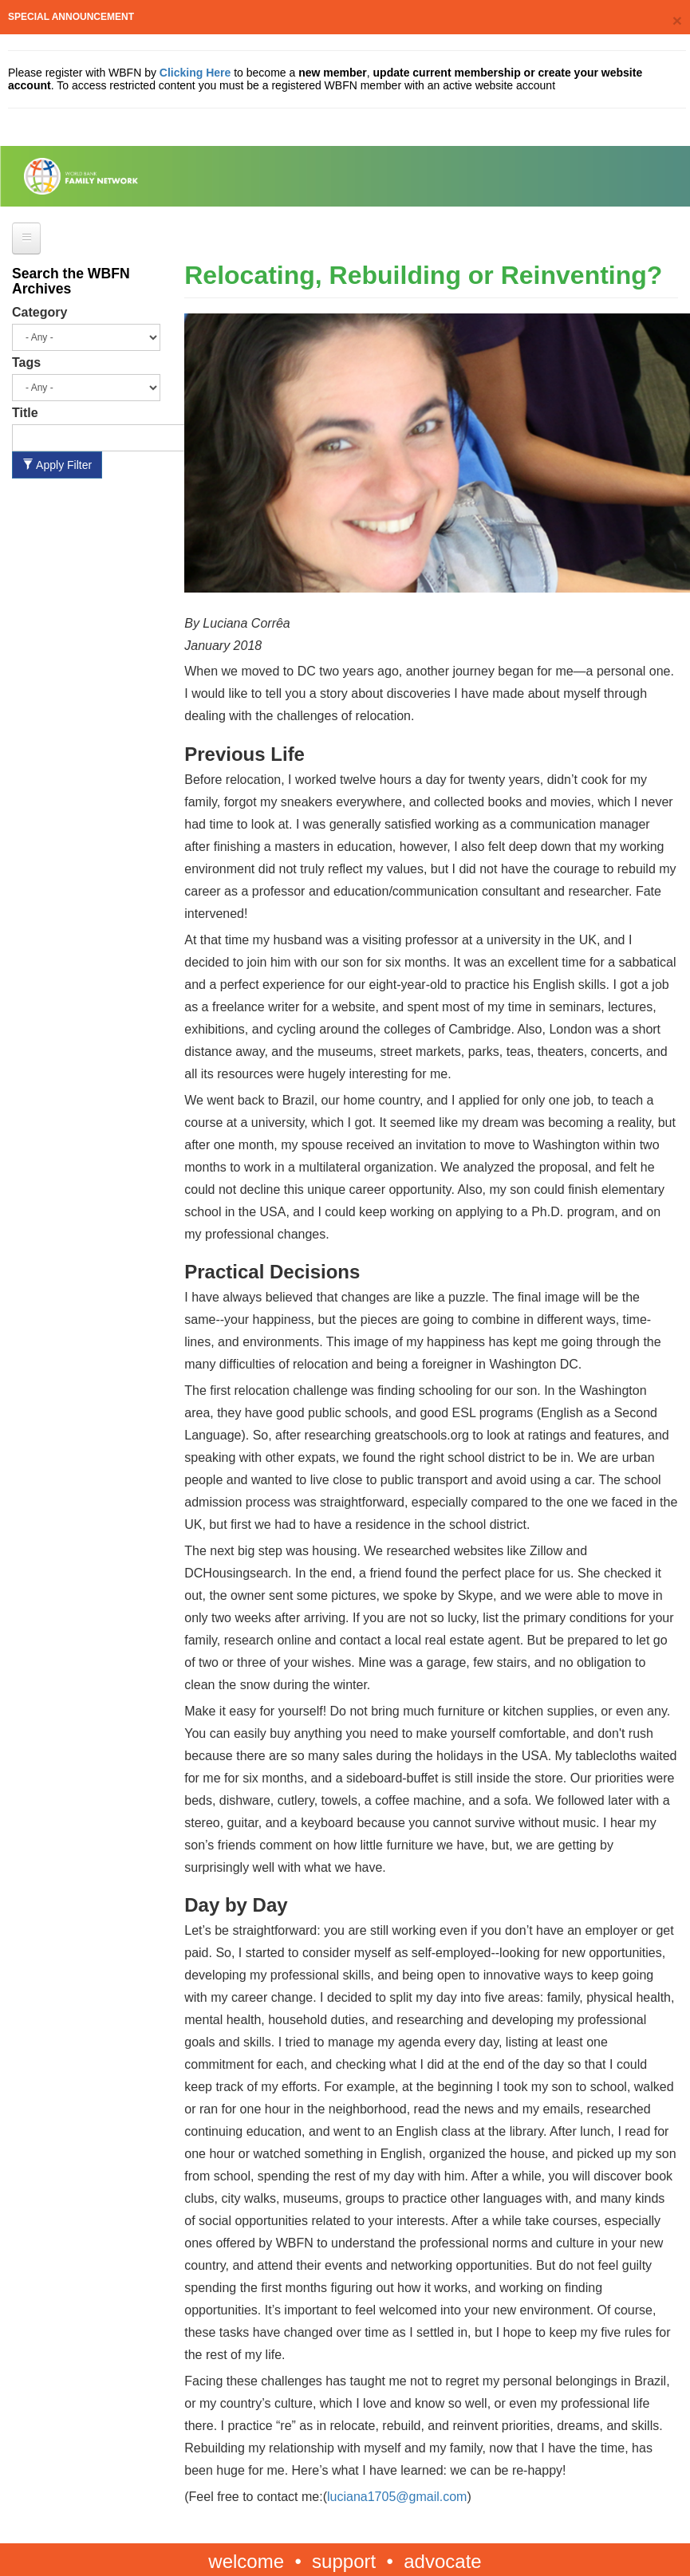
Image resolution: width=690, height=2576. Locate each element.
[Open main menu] (26, 238)
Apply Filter (57, 465)
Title (25, 412)
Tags (26, 362)
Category (39, 312)
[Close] (677, 20)
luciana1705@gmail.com (397, 2496)
